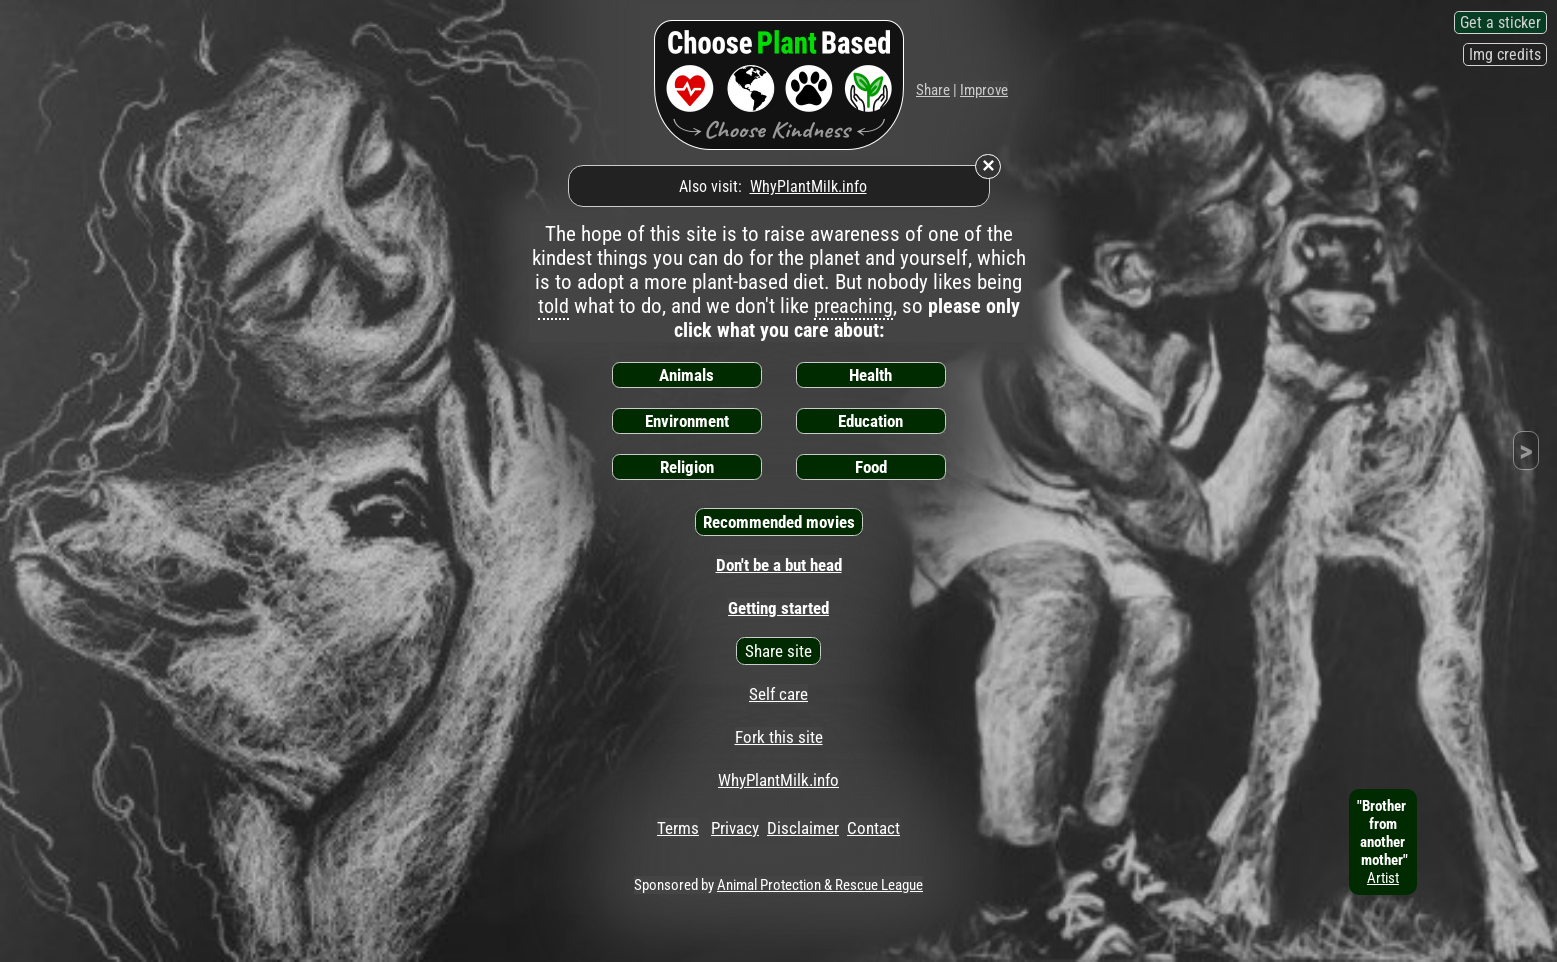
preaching (853, 306)
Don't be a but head (779, 565)
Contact (873, 828)
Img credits (1505, 54)
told (553, 306)
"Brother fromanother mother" (1383, 842)
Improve (984, 90)
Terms (678, 828)
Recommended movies (779, 522)
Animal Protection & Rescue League (820, 885)
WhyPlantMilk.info (808, 186)
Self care (778, 694)
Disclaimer (803, 828)
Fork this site (779, 737)
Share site (778, 651)
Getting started (778, 608)
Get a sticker (1500, 22)
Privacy (735, 828)
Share (933, 90)
